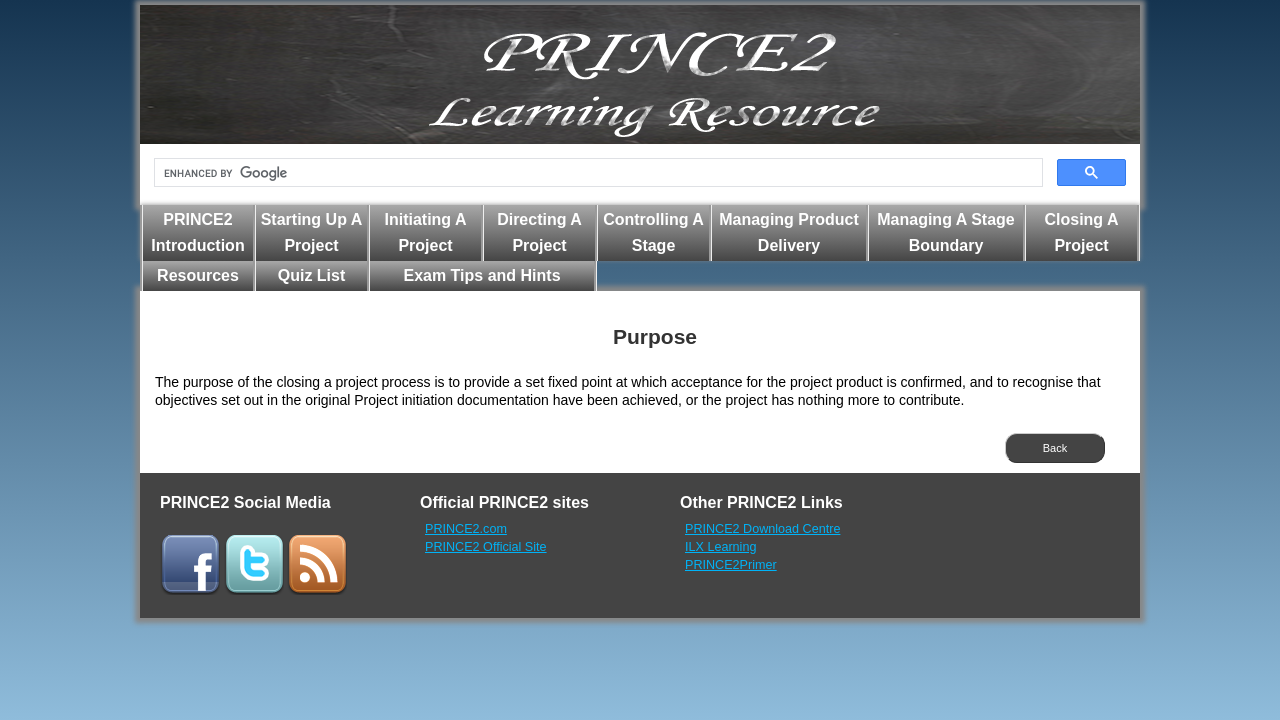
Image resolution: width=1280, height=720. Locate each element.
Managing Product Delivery (789, 232)
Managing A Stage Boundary (946, 232)
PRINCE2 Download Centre (762, 529)
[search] (596, 173)
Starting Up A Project (312, 232)
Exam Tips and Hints (481, 275)
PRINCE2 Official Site (486, 547)
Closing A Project (1081, 232)
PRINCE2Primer (731, 565)
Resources (198, 275)
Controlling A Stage (653, 232)
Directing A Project (539, 232)
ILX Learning (720, 547)
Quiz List (312, 275)
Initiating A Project (425, 232)
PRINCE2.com (466, 529)
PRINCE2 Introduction (197, 232)
